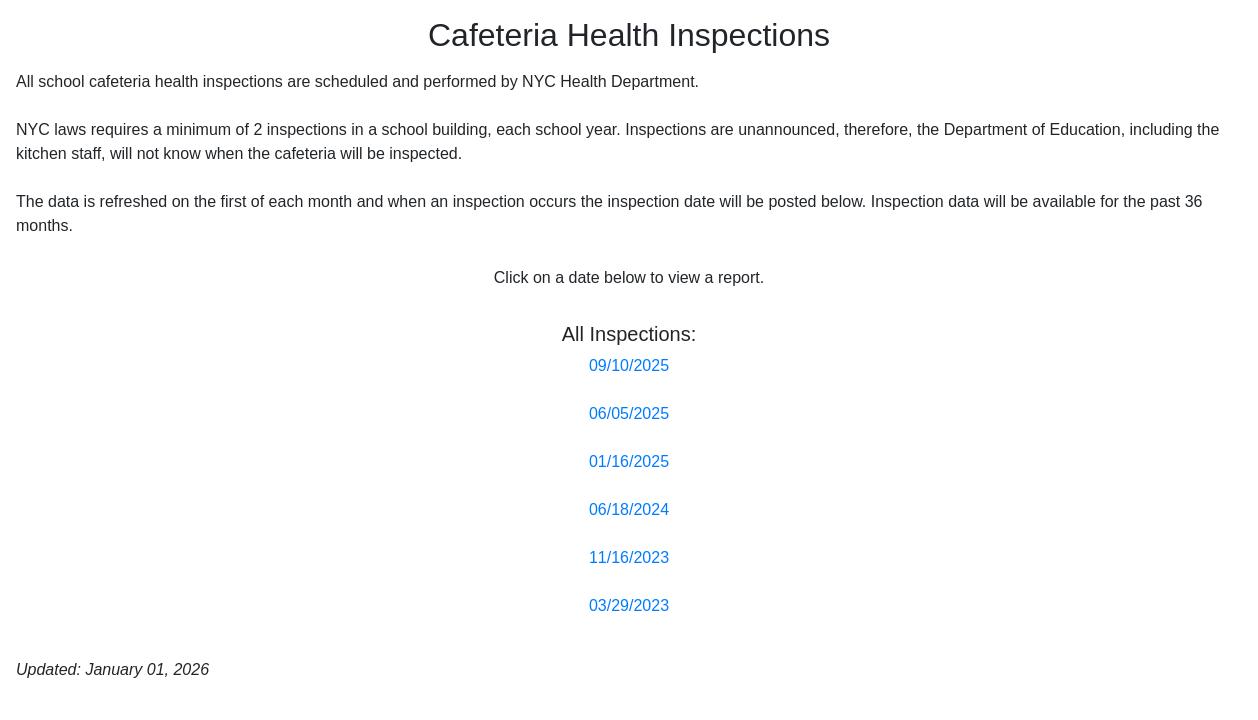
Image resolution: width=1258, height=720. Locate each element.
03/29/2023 (629, 605)
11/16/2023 (629, 557)
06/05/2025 (629, 413)
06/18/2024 (629, 509)
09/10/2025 (629, 365)
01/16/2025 (629, 461)
